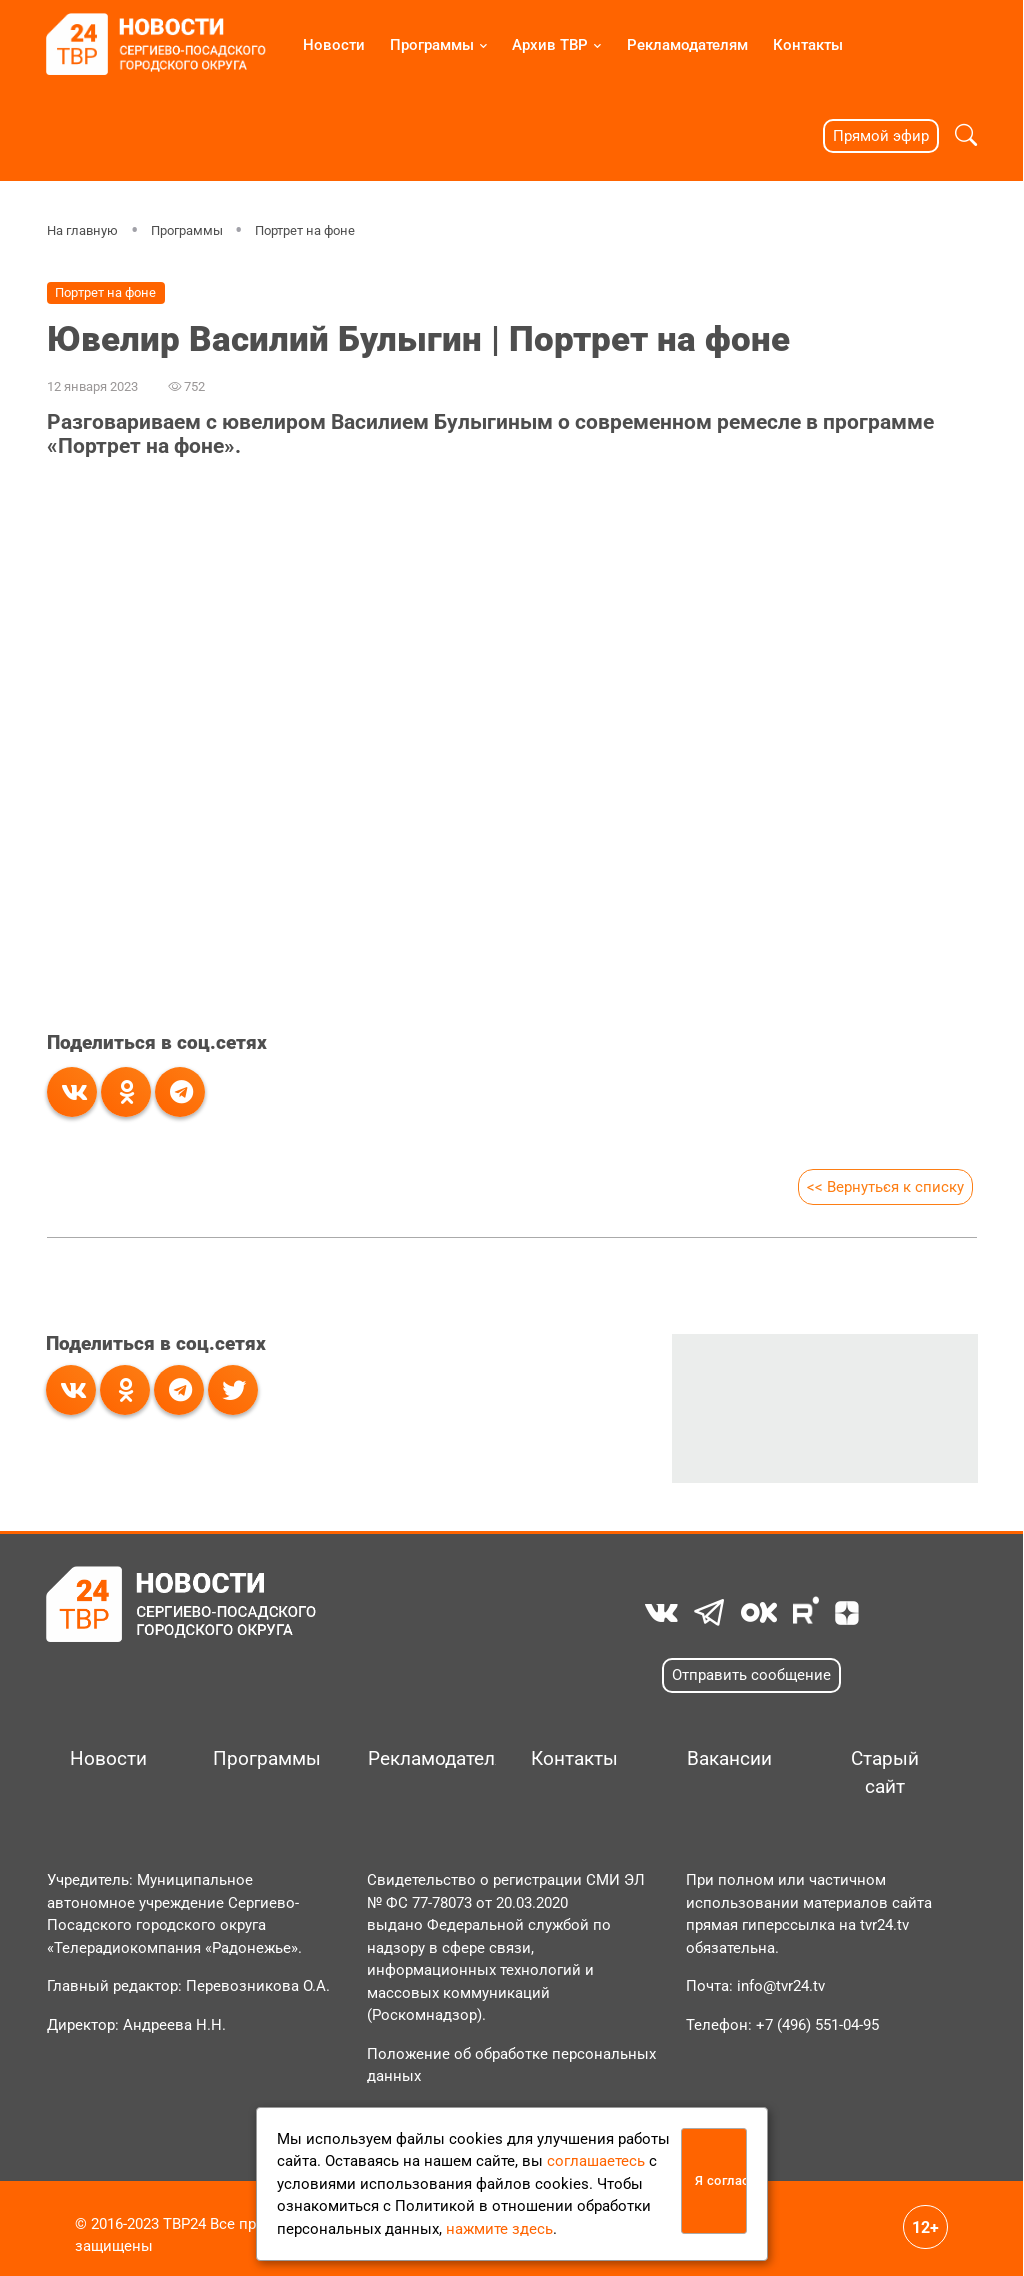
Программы (432, 45)
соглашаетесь (596, 2161)
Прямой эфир (881, 136)
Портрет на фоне (305, 230)
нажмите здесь (499, 2229)
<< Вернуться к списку (884, 1187)
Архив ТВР (550, 45)
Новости (334, 45)
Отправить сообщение (751, 1675)
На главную (82, 230)
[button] (966, 135)
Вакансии (729, 1759)
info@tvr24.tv (781, 1986)
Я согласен (721, 2180)
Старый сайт (885, 1773)
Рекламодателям (687, 45)
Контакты (808, 45)
